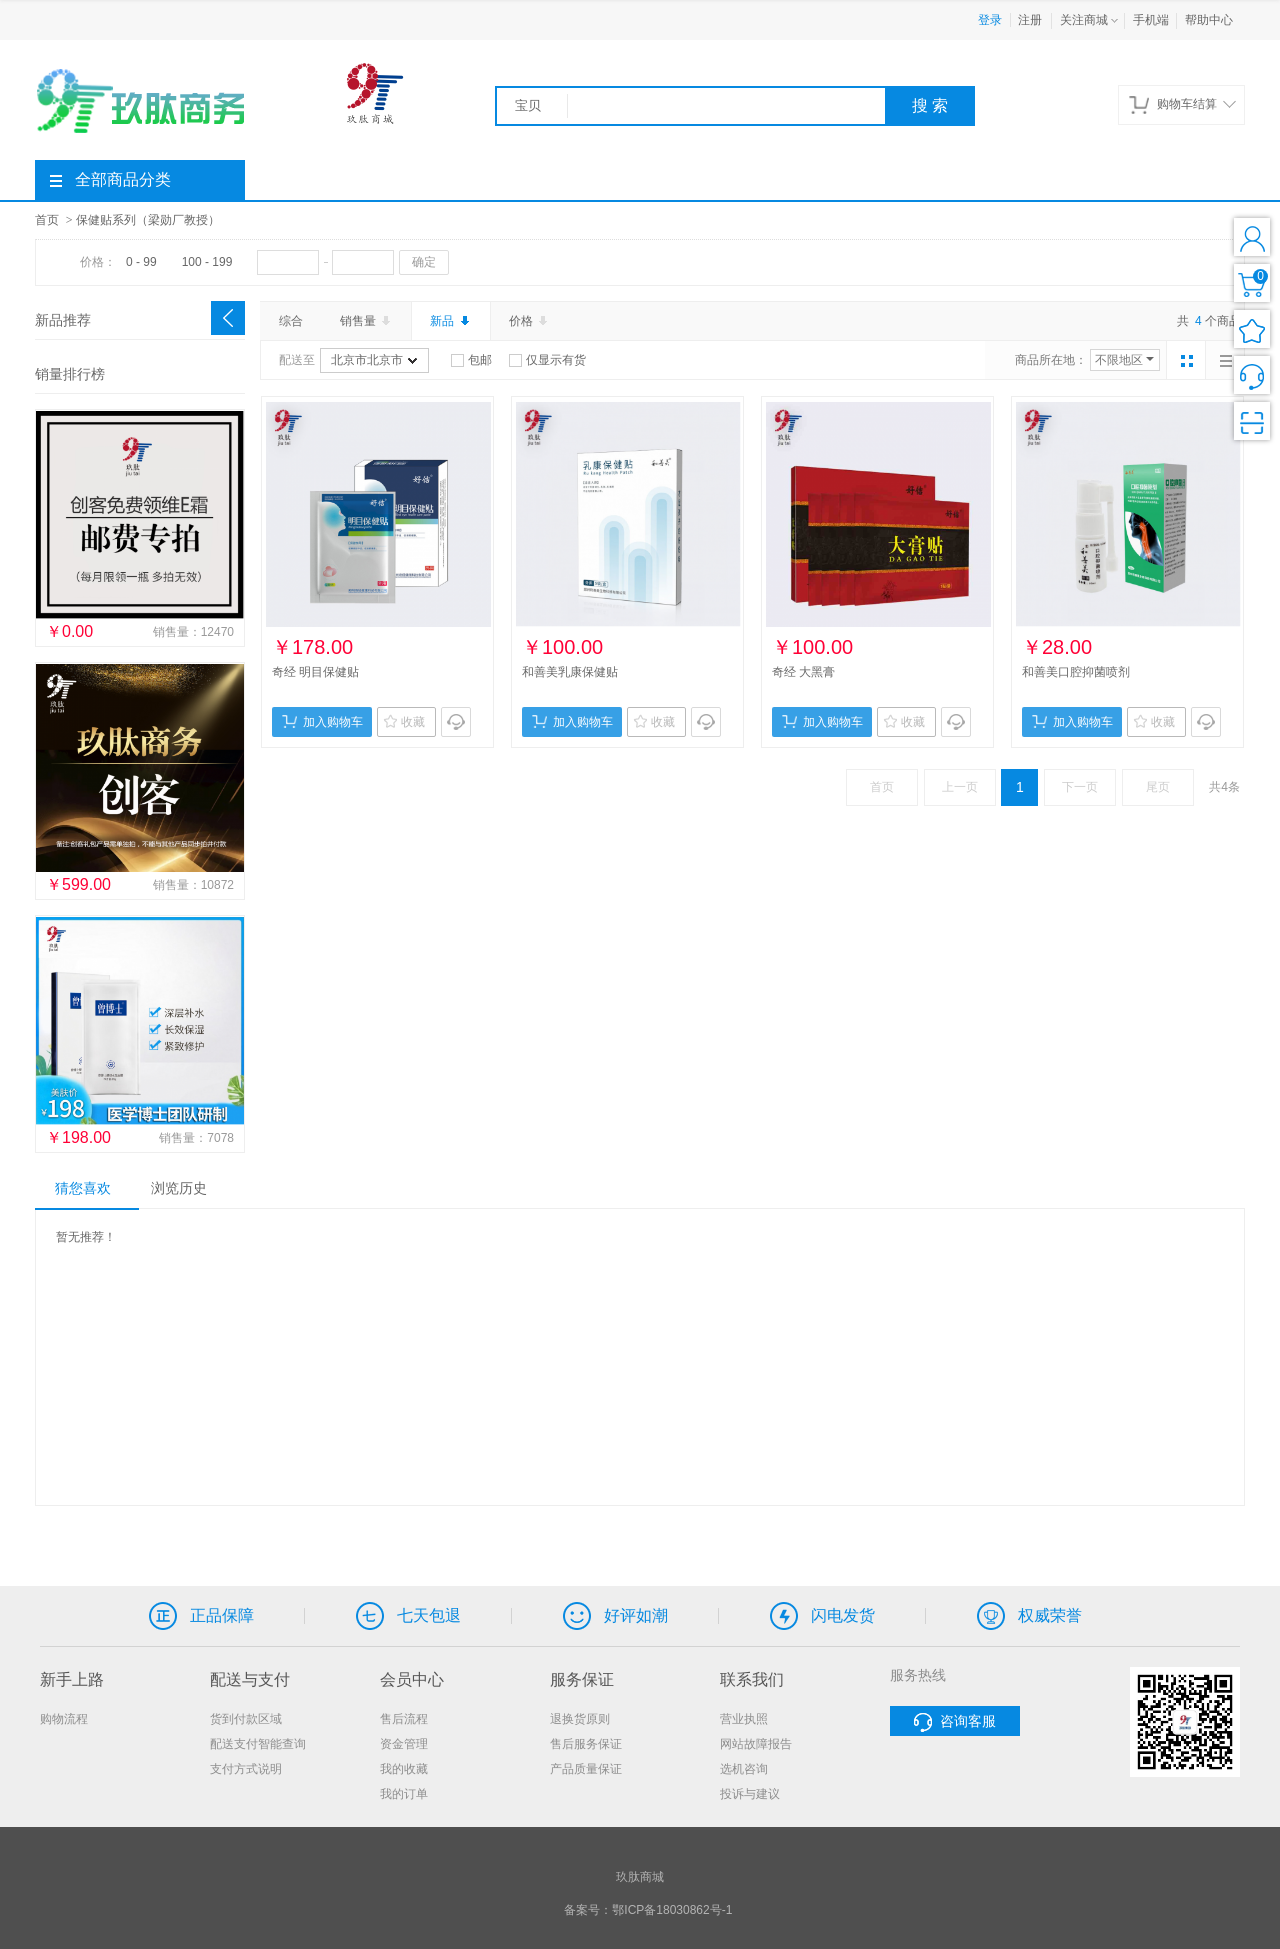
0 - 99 (141, 262)
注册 (1030, 20)
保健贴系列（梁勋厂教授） (148, 220)
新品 (451, 321)
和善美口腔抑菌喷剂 (1076, 672)
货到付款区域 (246, 1719)
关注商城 (1091, 21)
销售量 (367, 321)
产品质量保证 (586, 1769)
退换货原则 (580, 1719)
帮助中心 (1209, 20)
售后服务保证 (586, 1744)
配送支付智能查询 (258, 1744)
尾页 (1158, 787)
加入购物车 (322, 721)
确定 (424, 262)
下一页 (1080, 787)
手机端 (1151, 20)
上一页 (960, 787)
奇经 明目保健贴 (315, 672)
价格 (530, 321)
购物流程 (64, 1719)
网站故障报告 (756, 1744)
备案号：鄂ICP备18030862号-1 (648, 1910)
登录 (990, 20)
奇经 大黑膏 (803, 672)
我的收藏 (404, 1769)
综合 (291, 321)
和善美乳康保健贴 (570, 672)
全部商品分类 (110, 179)
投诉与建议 (750, 1794)
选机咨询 (744, 1769)
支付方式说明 (246, 1769)
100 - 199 (207, 262)
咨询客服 (955, 1722)
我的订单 (404, 1794)
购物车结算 (1182, 104)
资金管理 (404, 1744)
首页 (47, 220)
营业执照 (744, 1719)
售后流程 (404, 1719)
